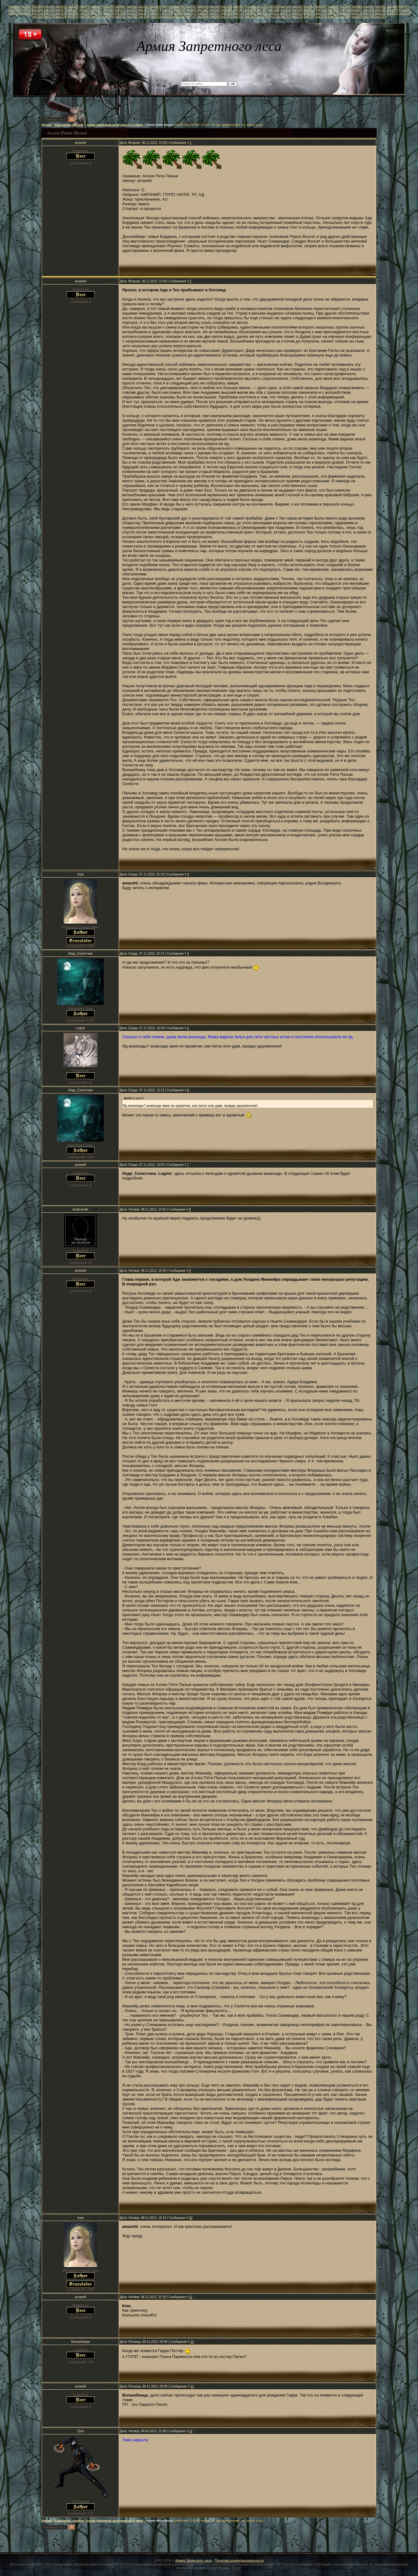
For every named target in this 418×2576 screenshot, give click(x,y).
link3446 (179, 6)
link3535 (49, 16)
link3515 (191, 13)
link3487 (262, 9)
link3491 (309, 9)
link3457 (309, 6)
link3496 (368, 9)
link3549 (215, 16)
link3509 (120, 13)
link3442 (132, 6)
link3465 (404, 6)
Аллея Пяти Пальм (159, 124)
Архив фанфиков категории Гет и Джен (114, 124)
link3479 (167, 9)
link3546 (179, 16)
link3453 (262, 6)
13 (192, 2386)
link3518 (226, 13)
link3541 (120, 16)
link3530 (368, 13)
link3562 (368, 16)
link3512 (155, 13)
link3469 (49, 9)
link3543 (143, 16)
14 (190, 2431)
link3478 (155, 9)
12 (192, 2341)
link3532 (392, 13)
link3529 (356, 13)
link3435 (49, 6)
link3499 (404, 9)
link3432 (14, 6)
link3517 (215, 13)
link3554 (274, 16)
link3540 (108, 16)
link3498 (392, 9)
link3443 (143, 6)
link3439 (96, 6)
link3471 (73, 9)
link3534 (37, 16)
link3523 (286, 13)
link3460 (345, 6)
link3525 (309, 13)
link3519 (238, 13)
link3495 (357, 9)
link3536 (61, 16)
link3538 (84, 16)
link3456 (297, 6)
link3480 (179, 9)
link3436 (61, 6)
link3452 (250, 6)
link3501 (25, 13)
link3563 (380, 16)
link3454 (274, 6)
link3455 (286, 6)
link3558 (321, 16)
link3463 (380, 6)
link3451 (238, 6)
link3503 (49, 13)
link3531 (380, 13)
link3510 (132, 13)
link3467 (25, 9)
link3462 (368, 6)
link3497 (380, 9)
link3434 (37, 6)
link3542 (132, 16)
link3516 (203, 13)
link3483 (215, 9)
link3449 (215, 6)
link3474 (108, 9)
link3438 (84, 6)
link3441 (120, 6)
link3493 (333, 9)
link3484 (226, 9)
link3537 (73, 16)
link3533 (404, 13)
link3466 (14, 9)
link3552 (250, 16)
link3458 (321, 6)
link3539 (96, 16)
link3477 (143, 9)
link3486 (250, 9)
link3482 (203, 9)
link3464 (392, 6)
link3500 (14, 13)
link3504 (61, 13)
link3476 (132, 9)
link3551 (238, 16)
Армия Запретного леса (193, 2560)
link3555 (286, 16)
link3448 (203, 6)
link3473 (96, 9)
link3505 (73, 13)
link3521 (262, 13)
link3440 (108, 6)
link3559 (333, 16)
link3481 (191, 9)
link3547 (191, 16)
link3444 (155, 6)
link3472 (84, 9)
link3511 (144, 13)
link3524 (297, 13)
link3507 (96, 13)
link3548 (203, 16)
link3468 (37, 9)
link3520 (250, 13)
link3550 (226, 16)
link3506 (84, 13)
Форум (46, 124)
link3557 (309, 16)
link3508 (108, 13)
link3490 (297, 9)
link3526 (321, 13)
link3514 (179, 13)
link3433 (25, 6)
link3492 (321, 9)
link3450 (226, 6)
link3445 (167, 6)
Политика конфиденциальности (239, 2560)
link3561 (357, 16)
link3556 (297, 16)
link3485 (238, 9)
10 (190, 2217)
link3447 (191, 6)
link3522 (274, 13)
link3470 (61, 9)
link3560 (345, 16)
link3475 (120, 9)
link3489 (286, 9)
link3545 (167, 16)
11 (190, 2297)
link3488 (274, 9)
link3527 (333, 13)
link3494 (345, 9)
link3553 (262, 16)
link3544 (155, 16)
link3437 (73, 6)
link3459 (333, 6)
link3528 (345, 13)
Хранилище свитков (68, 124)
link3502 (37, 13)
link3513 (167, 13)
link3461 (357, 6)
